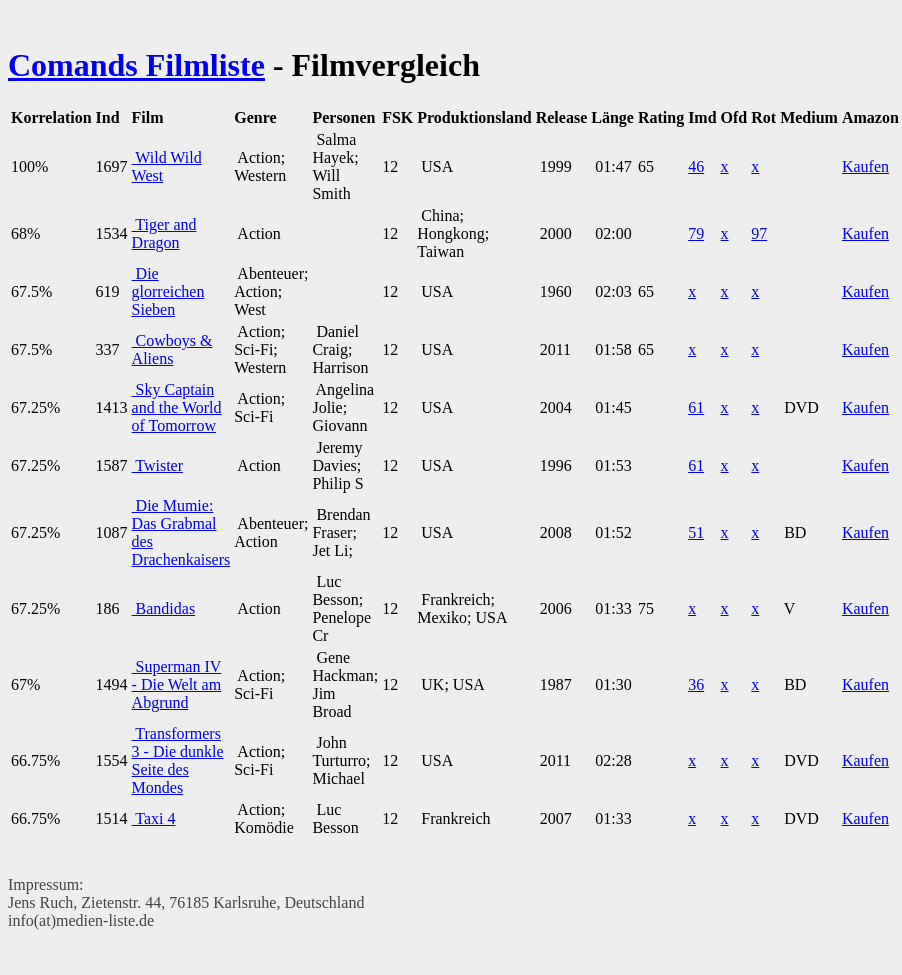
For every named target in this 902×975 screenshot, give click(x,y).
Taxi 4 (154, 818)
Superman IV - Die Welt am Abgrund (177, 684)
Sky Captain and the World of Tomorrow (177, 407)
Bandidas (164, 608)
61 (696, 407)
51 (696, 532)
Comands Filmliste (136, 65)
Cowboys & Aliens (172, 349)
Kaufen (865, 166)
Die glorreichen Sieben (168, 291)
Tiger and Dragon (164, 233)
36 (696, 684)
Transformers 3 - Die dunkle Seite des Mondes (178, 760)
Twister (157, 465)
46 (696, 166)
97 (759, 233)
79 (696, 233)
